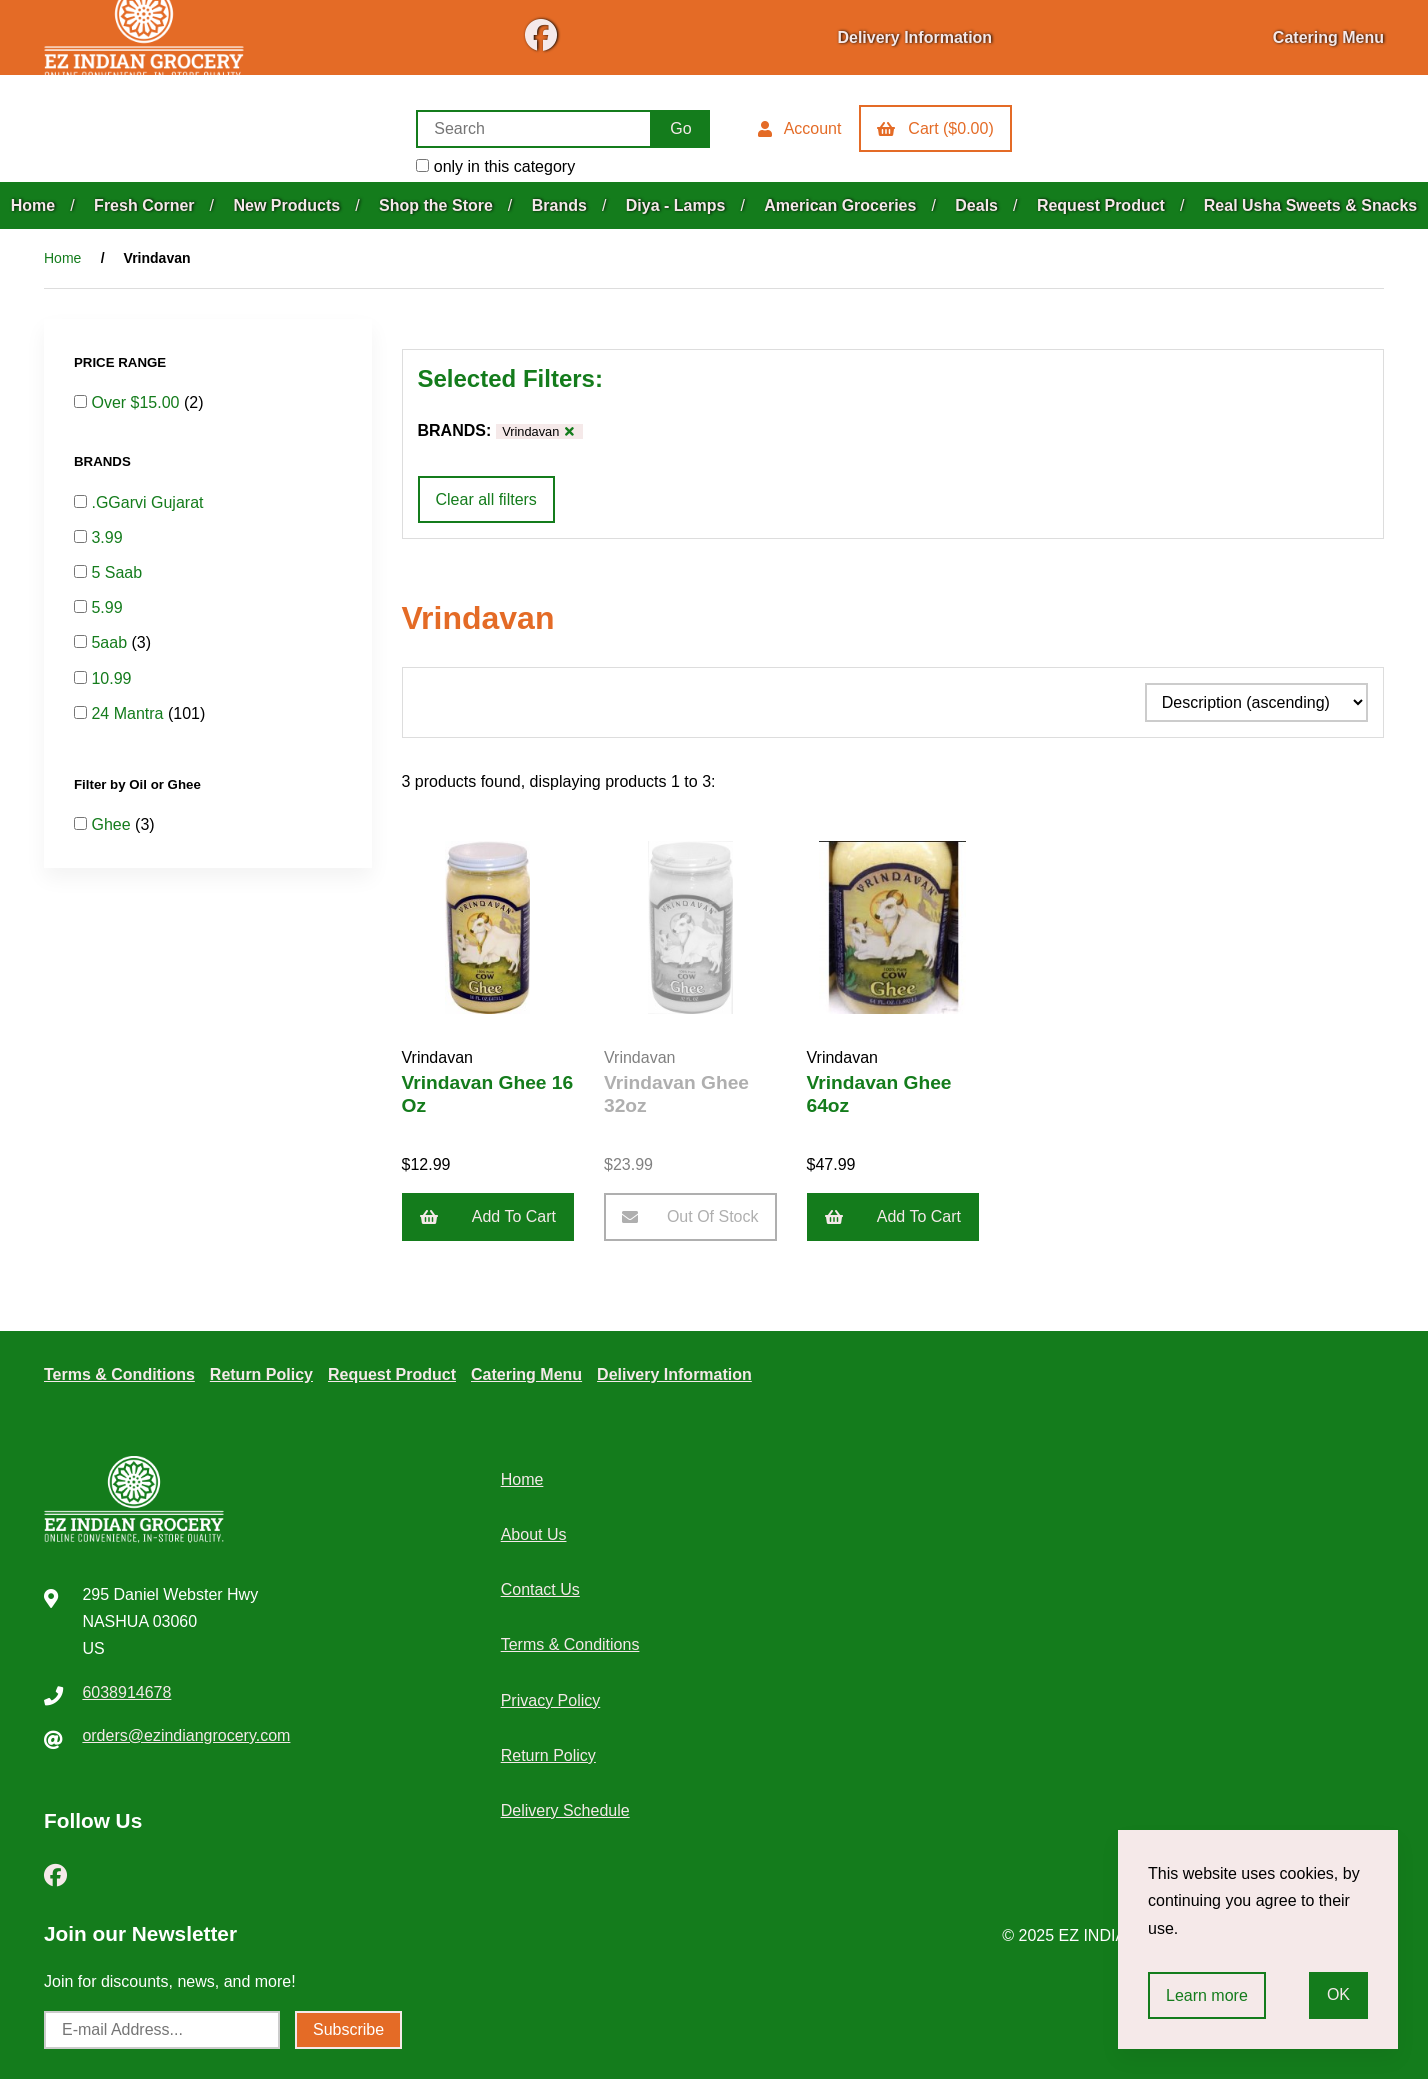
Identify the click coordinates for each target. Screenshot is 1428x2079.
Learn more (1207, 1995)
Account (800, 128)
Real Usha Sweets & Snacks (1310, 205)
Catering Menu (1328, 37)
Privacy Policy (551, 1700)
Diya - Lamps (676, 205)
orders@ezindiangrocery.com (186, 1735)
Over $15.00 (137, 402)
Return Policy (261, 1374)
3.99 (106, 537)
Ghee (113, 824)
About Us (534, 1534)
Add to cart (488, 1216)
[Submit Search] (680, 129)
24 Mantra (129, 713)
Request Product (1101, 205)
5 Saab (116, 572)
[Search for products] (534, 129)
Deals (976, 205)
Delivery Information (914, 37)
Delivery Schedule (565, 1810)
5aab (111, 642)
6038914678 (126, 1692)
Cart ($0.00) (935, 128)
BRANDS (104, 461)
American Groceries (840, 205)
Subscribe (348, 2029)
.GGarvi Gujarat (147, 502)
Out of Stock (690, 1216)
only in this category (495, 166)
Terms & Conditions (119, 1374)
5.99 (106, 607)
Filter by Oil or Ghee (139, 784)
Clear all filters (486, 499)
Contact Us (540, 1589)
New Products (286, 205)
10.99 (111, 678)
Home (33, 205)
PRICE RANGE (122, 362)
